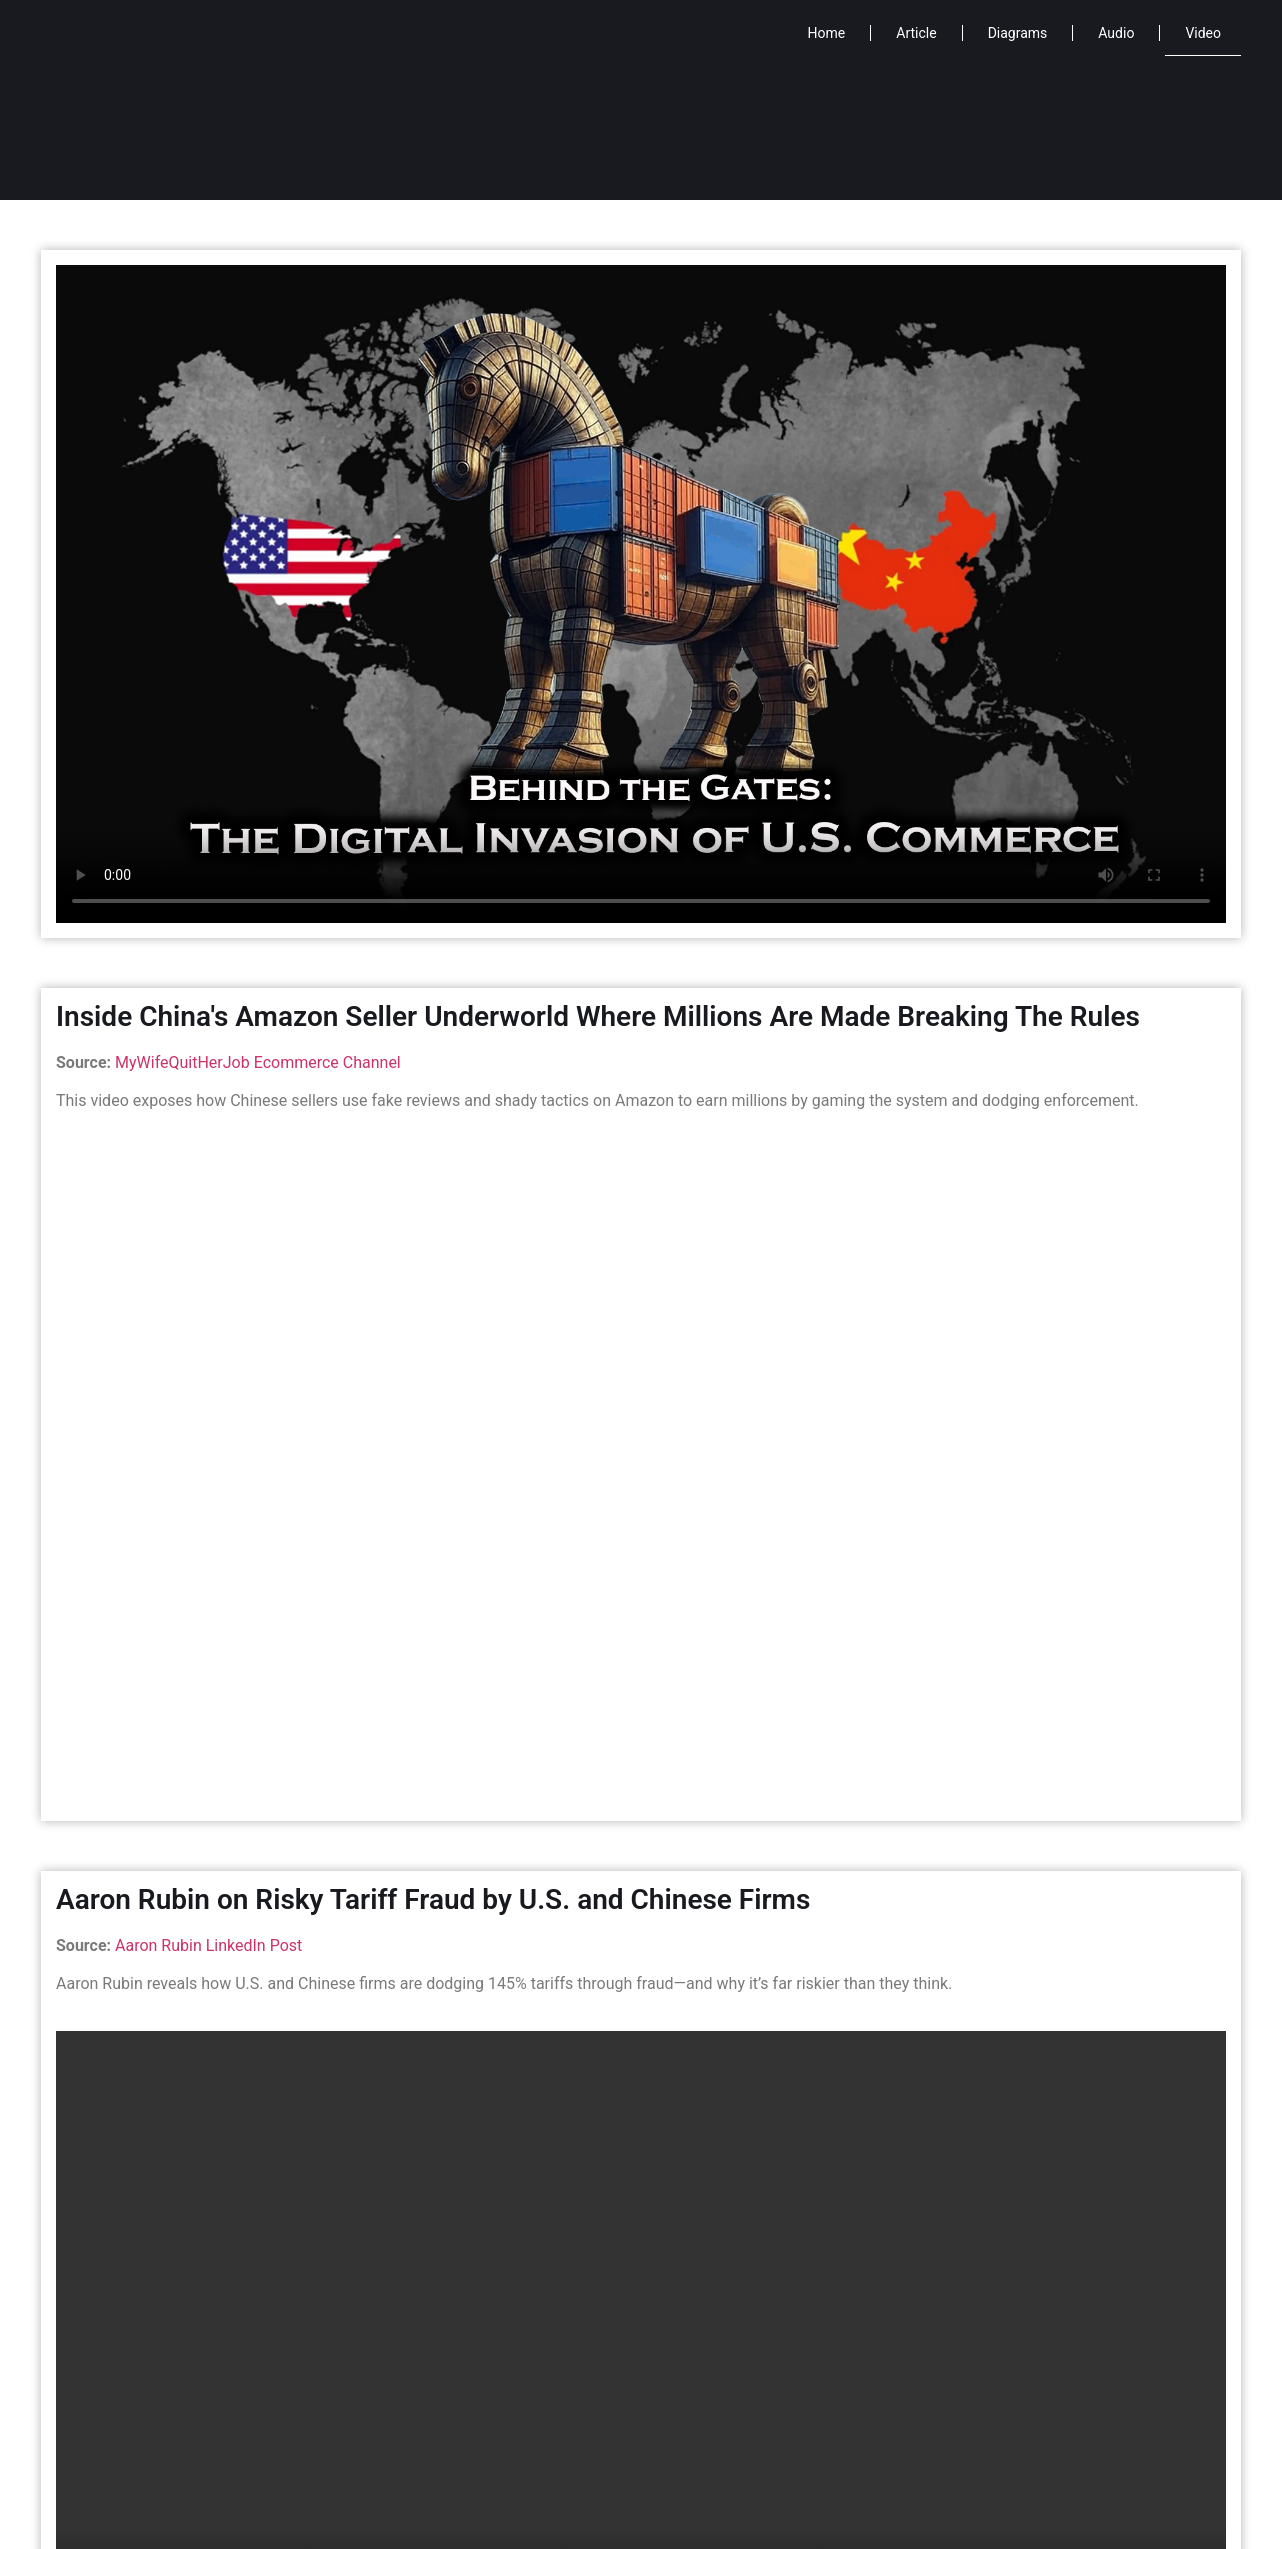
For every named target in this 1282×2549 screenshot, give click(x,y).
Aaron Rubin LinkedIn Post (208, 1945)
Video (1203, 33)
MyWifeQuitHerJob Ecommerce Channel (258, 1062)
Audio (1116, 33)
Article (916, 33)
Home (827, 33)
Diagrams (1018, 33)
